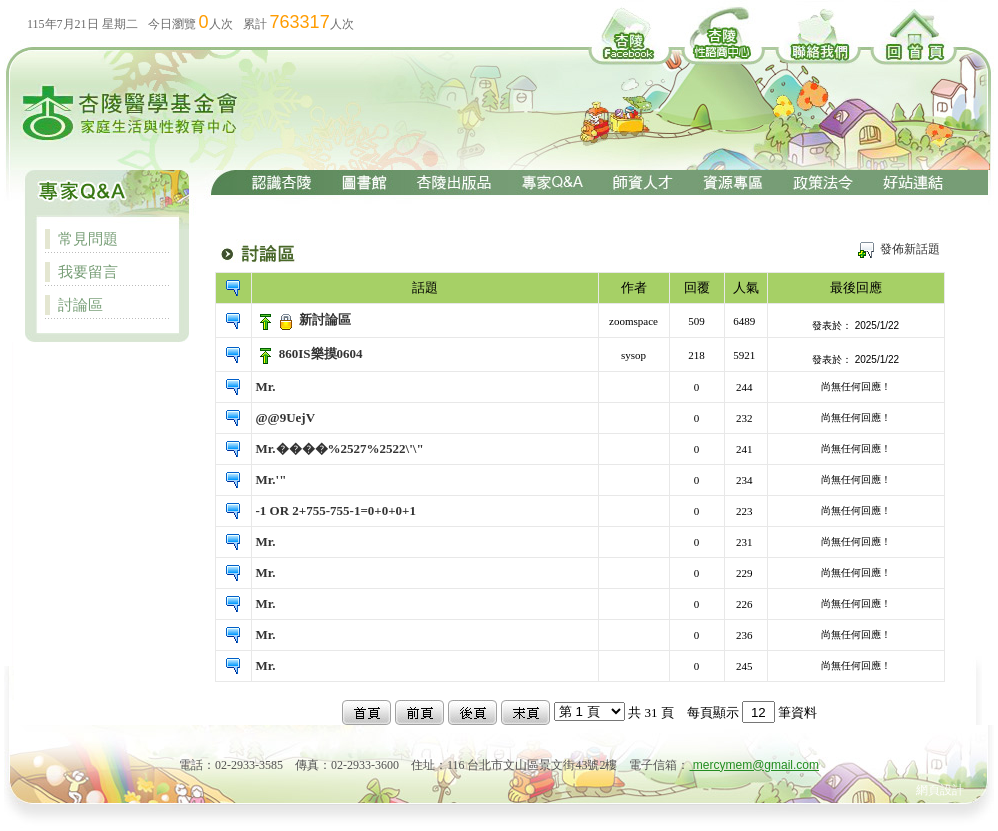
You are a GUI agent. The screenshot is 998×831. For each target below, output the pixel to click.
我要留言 (88, 271)
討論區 (80, 304)
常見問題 (88, 238)
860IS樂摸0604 (321, 353)
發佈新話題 (910, 249)
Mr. (266, 386)
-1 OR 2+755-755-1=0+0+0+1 (336, 510)
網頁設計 (940, 790)
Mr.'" (271, 479)
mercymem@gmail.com (755, 765)
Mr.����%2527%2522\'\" (340, 448)
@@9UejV (286, 417)
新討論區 (325, 319)
